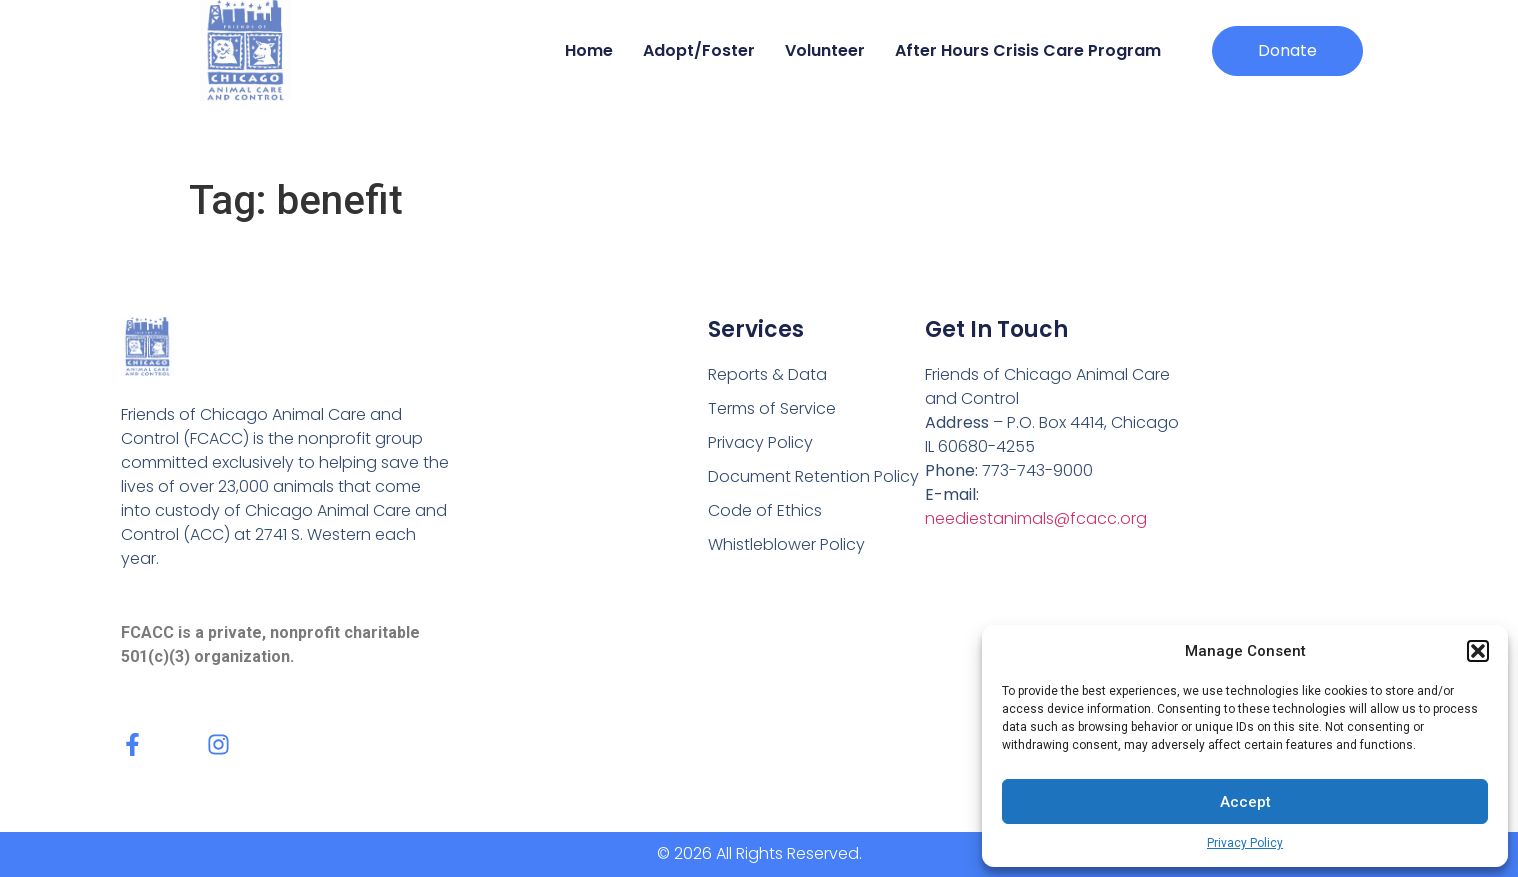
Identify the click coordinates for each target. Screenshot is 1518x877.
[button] (1478, 651)
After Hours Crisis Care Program (1028, 50)
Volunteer (825, 50)
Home (589, 50)
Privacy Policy (1245, 843)
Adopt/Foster (699, 50)
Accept (1245, 802)
